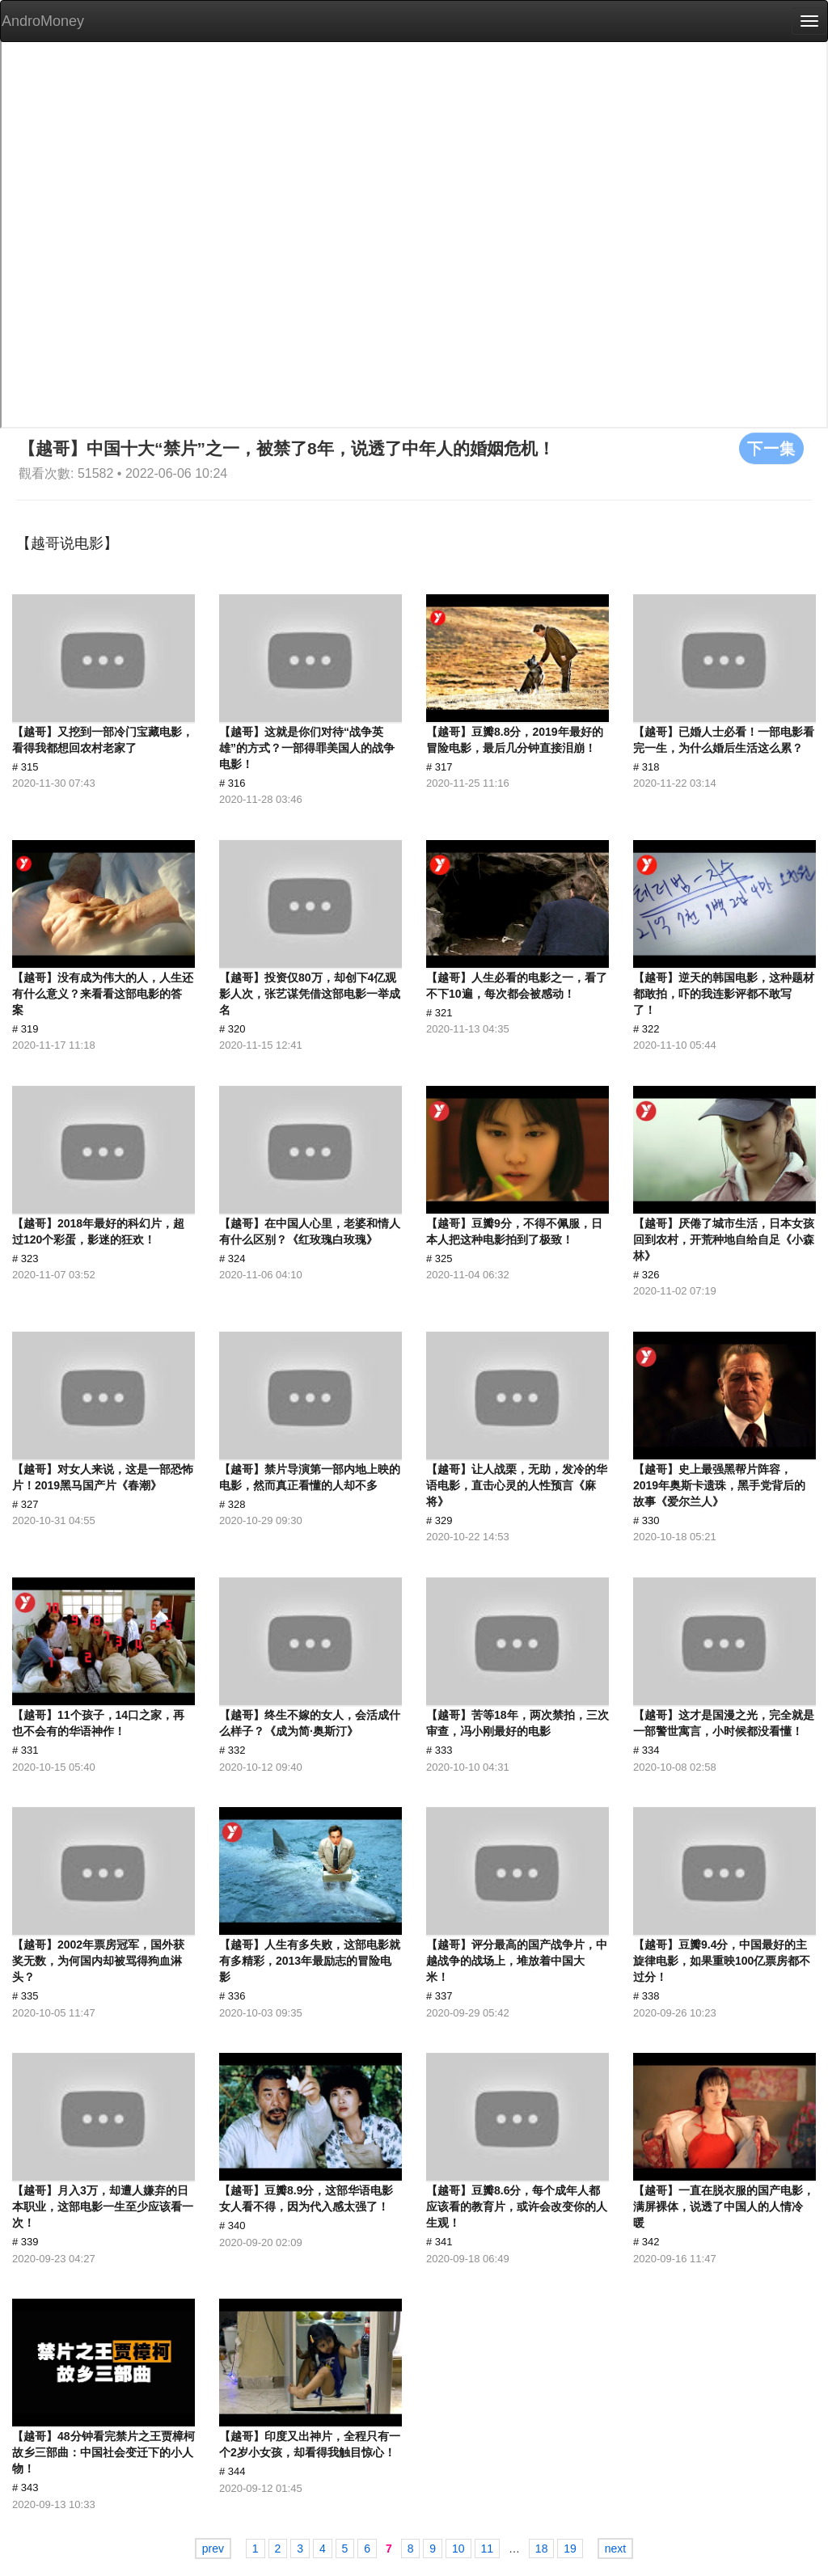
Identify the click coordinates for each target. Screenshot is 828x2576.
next (615, 2548)
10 (458, 2548)
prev (213, 2548)
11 (487, 2548)
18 (541, 2548)
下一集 (771, 448)
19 (570, 2548)
